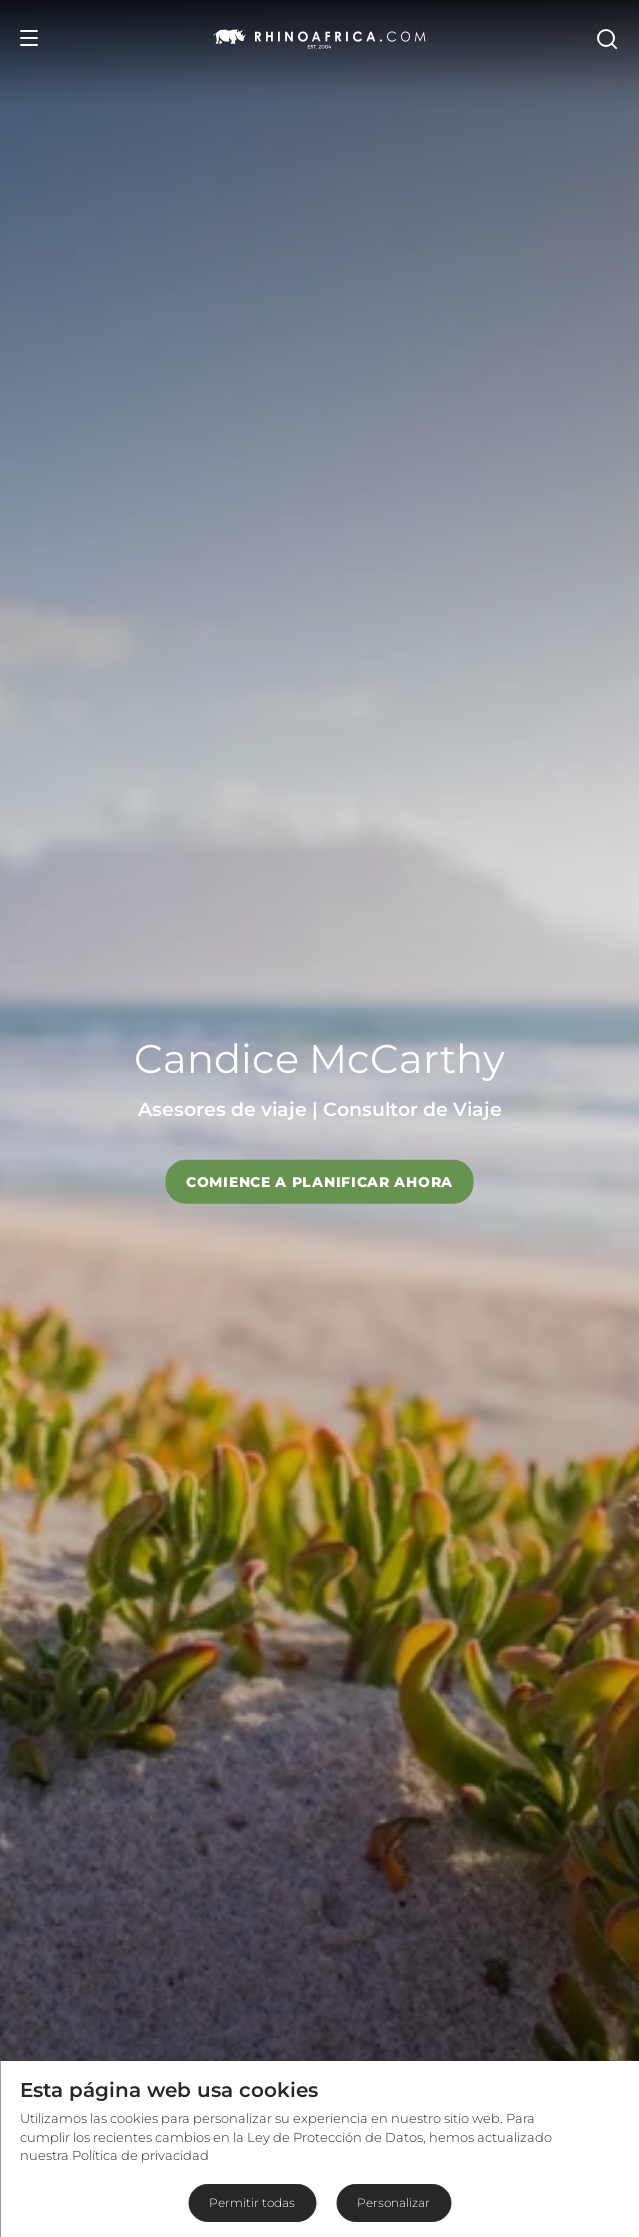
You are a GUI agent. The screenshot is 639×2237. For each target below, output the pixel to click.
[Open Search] (606, 38)
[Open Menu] (29, 38)
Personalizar (393, 2202)
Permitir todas (252, 2202)
